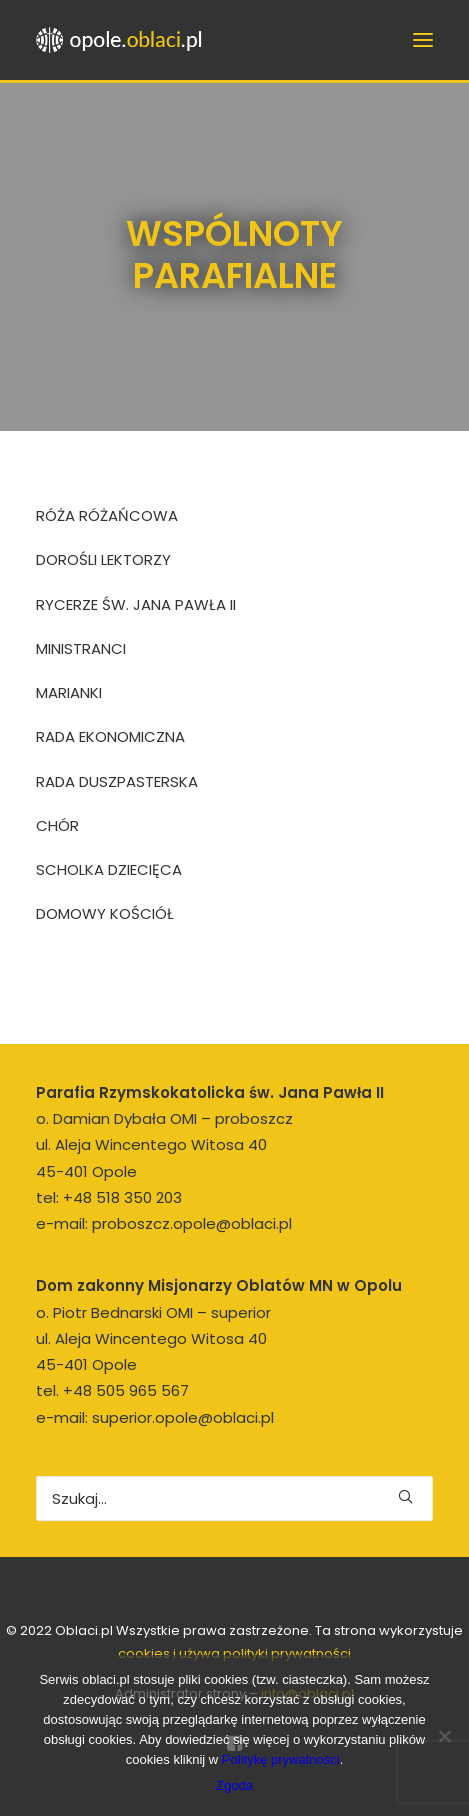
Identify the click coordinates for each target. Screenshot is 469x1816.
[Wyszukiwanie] (234, 1498)
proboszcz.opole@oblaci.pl (192, 1223)
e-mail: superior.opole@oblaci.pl (155, 1417)
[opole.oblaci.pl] (125, 40)
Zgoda (234, 1785)
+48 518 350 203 (122, 1197)
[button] (405, 1496)
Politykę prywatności (281, 1759)
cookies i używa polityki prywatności (234, 1653)
